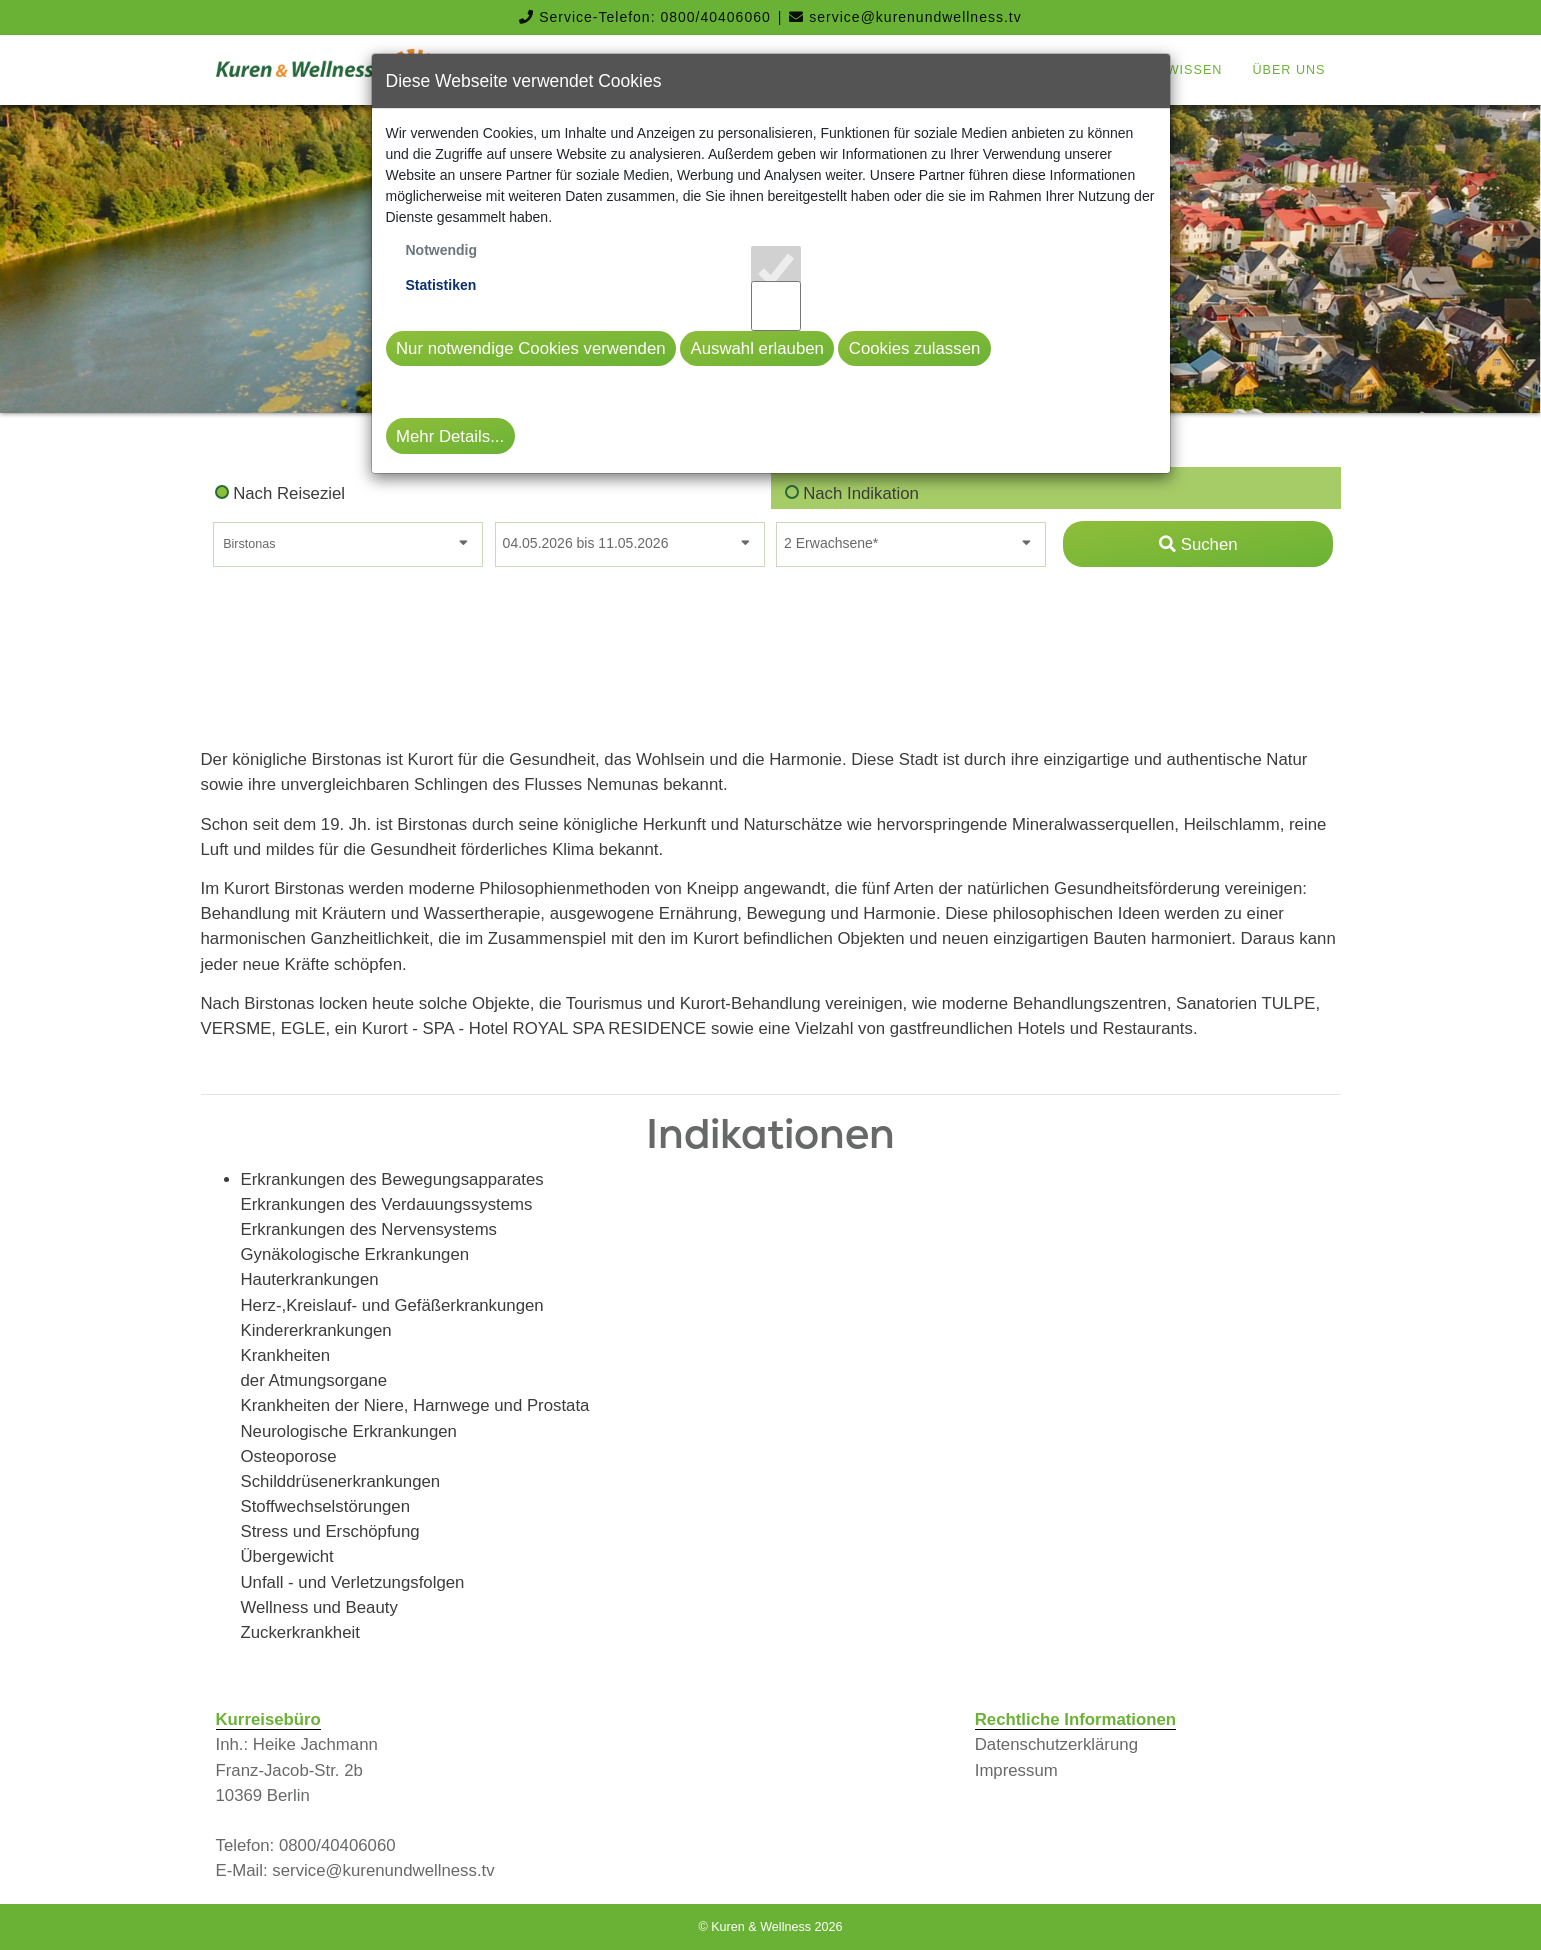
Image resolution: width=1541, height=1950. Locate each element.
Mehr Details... (450, 436)
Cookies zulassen (915, 348)
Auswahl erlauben (756, 348)
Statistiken (441, 285)
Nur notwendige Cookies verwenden (531, 348)
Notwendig (442, 250)
